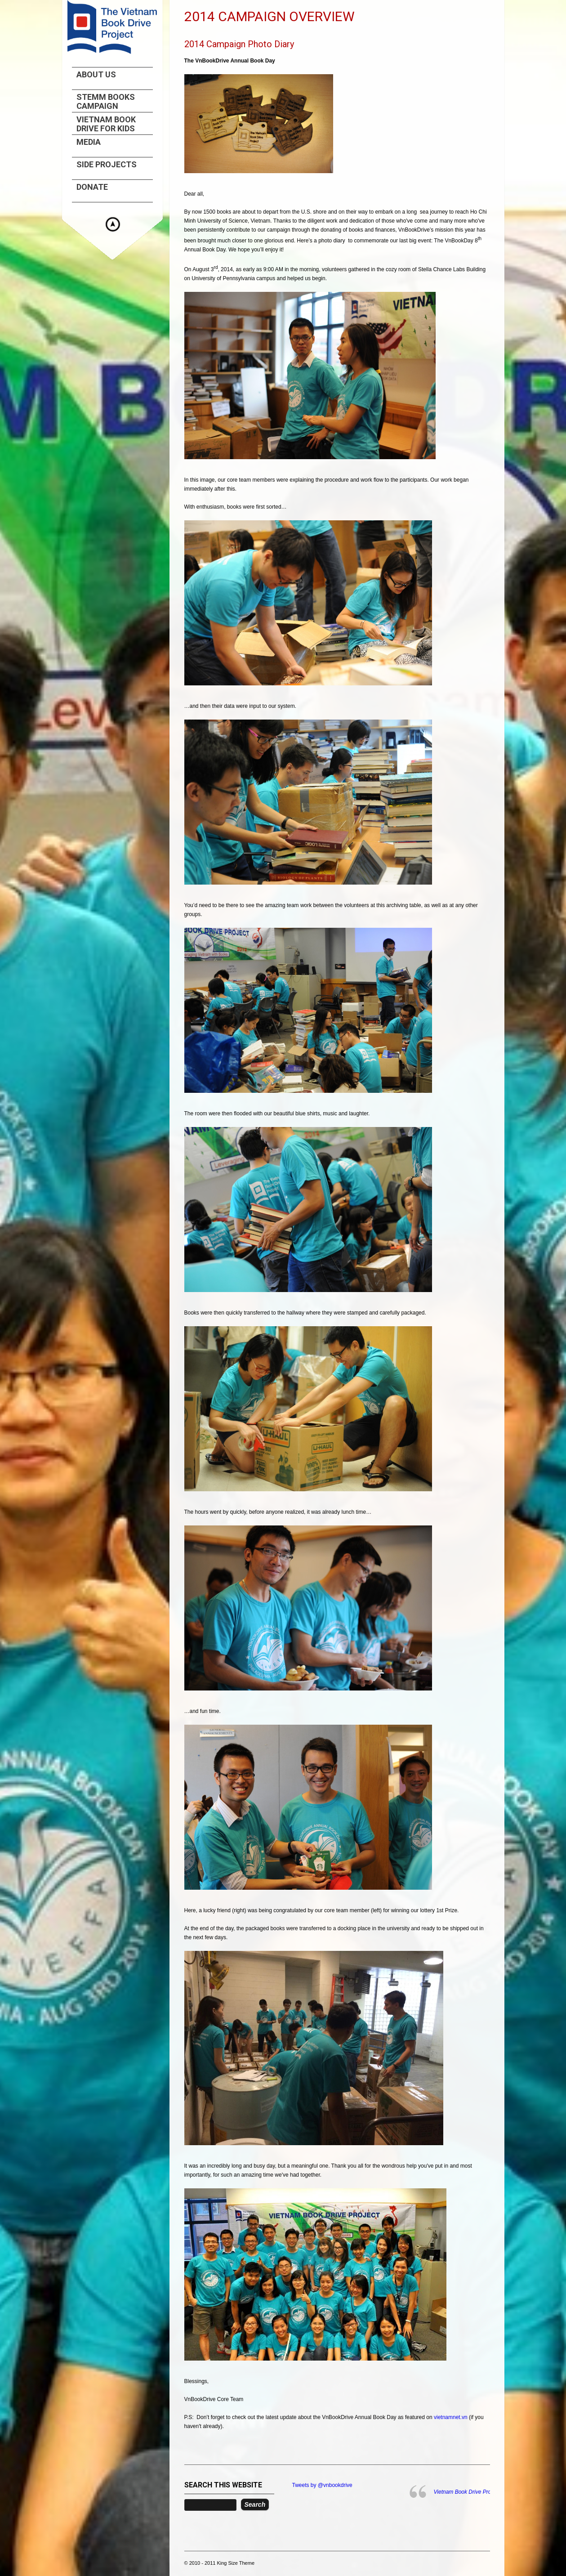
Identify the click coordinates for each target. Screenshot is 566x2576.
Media (88, 142)
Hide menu (113, 224)
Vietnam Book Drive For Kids (106, 124)
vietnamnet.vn (451, 2417)
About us (96, 74)
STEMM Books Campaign (105, 102)
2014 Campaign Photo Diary (239, 44)
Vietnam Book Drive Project (467, 2492)
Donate (92, 187)
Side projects (106, 164)
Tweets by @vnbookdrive (322, 2485)
